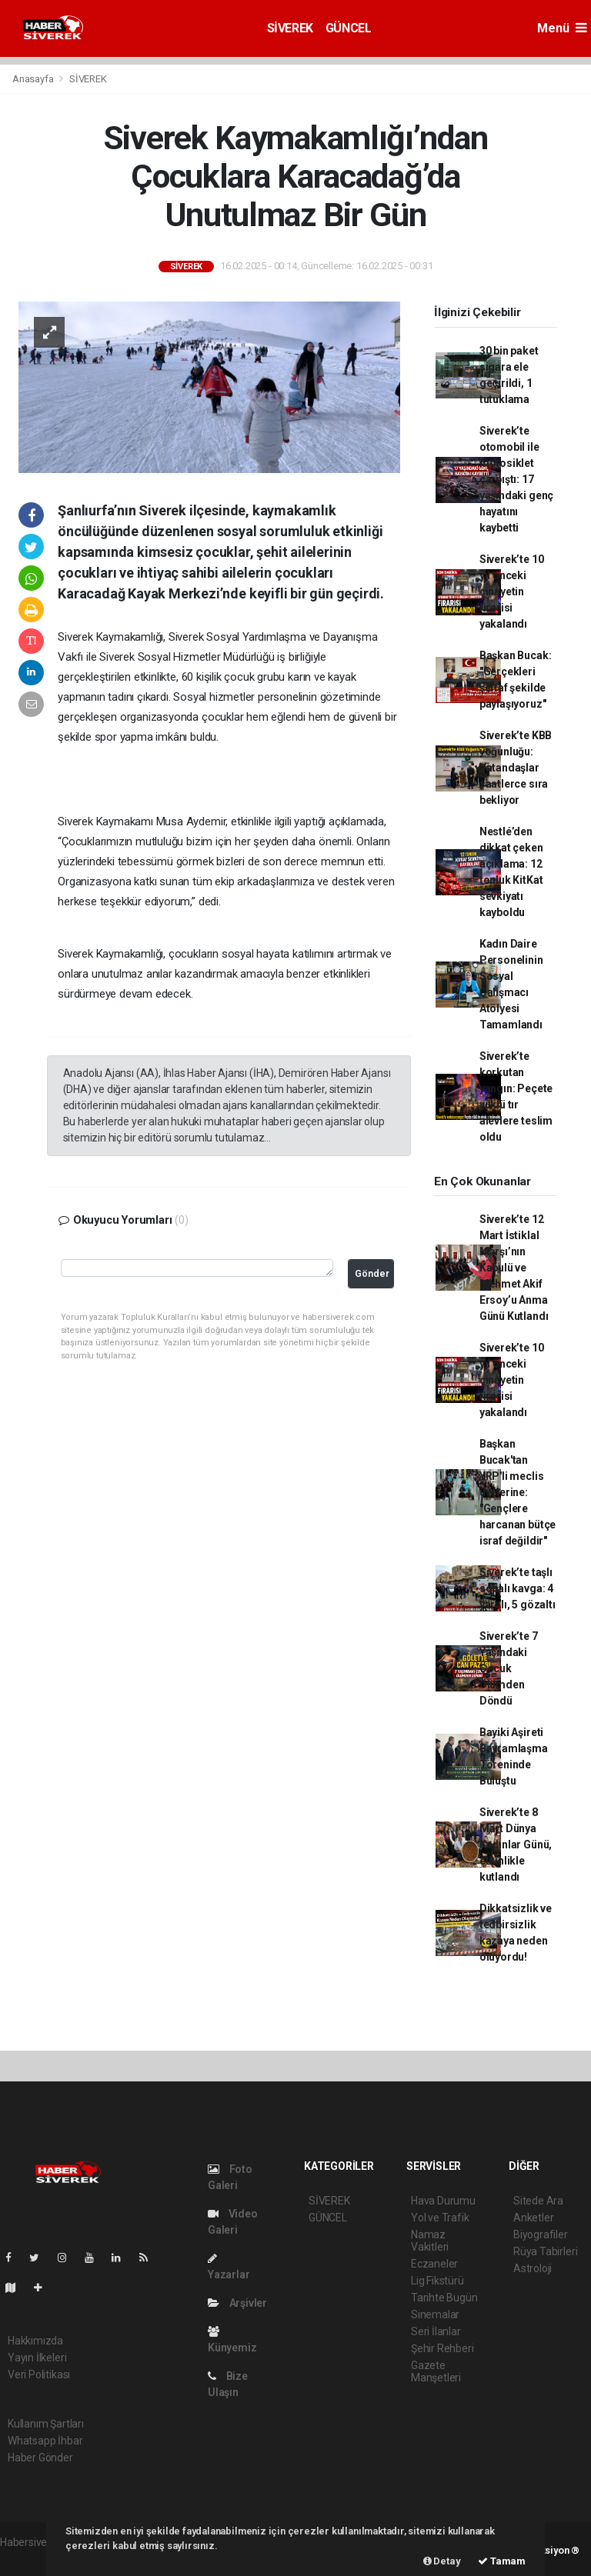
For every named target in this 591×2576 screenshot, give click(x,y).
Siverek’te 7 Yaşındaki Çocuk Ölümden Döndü (508, 1668)
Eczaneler (434, 2264)
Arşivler (237, 2303)
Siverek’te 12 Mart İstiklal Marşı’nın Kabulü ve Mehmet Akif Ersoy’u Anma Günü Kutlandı (514, 1267)
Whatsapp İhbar (45, 2440)
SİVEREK (290, 28)
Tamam (502, 2561)
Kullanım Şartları (46, 2424)
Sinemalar (435, 2314)
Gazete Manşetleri (436, 2371)
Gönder (372, 1273)
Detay (442, 2561)
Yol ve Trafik (440, 2217)
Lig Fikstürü (437, 2280)
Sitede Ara (538, 2200)
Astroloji (532, 2268)
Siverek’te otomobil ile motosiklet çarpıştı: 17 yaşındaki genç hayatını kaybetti (516, 479)
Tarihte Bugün (444, 2297)
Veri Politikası (39, 2374)
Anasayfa (33, 79)
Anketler (533, 2217)
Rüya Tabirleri (545, 2251)
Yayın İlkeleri (37, 2357)
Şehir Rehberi (442, 2348)
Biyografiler (540, 2234)
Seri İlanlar (436, 2331)
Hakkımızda (35, 2340)
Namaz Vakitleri (430, 2240)
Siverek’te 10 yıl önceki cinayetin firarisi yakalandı (511, 591)
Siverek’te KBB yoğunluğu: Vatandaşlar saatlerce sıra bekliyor (515, 767)
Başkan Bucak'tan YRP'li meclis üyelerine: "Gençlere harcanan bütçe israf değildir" (517, 1492)
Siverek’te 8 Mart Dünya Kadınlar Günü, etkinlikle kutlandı (515, 1844)
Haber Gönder (40, 2457)
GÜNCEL (349, 28)
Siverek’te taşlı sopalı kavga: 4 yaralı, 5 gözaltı (517, 1588)
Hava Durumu (443, 2200)
